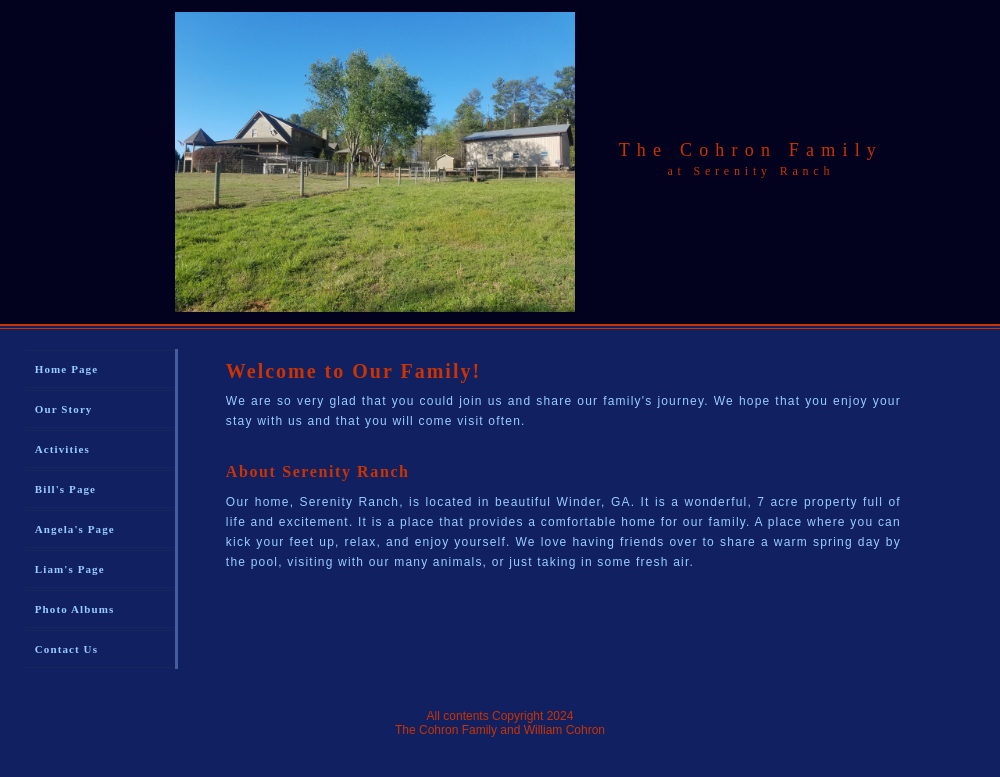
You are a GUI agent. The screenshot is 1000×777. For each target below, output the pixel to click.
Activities (62, 449)
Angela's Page (75, 529)
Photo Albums (75, 609)
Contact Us (66, 649)
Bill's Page (65, 489)
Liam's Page (70, 569)
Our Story (64, 409)
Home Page (66, 369)
